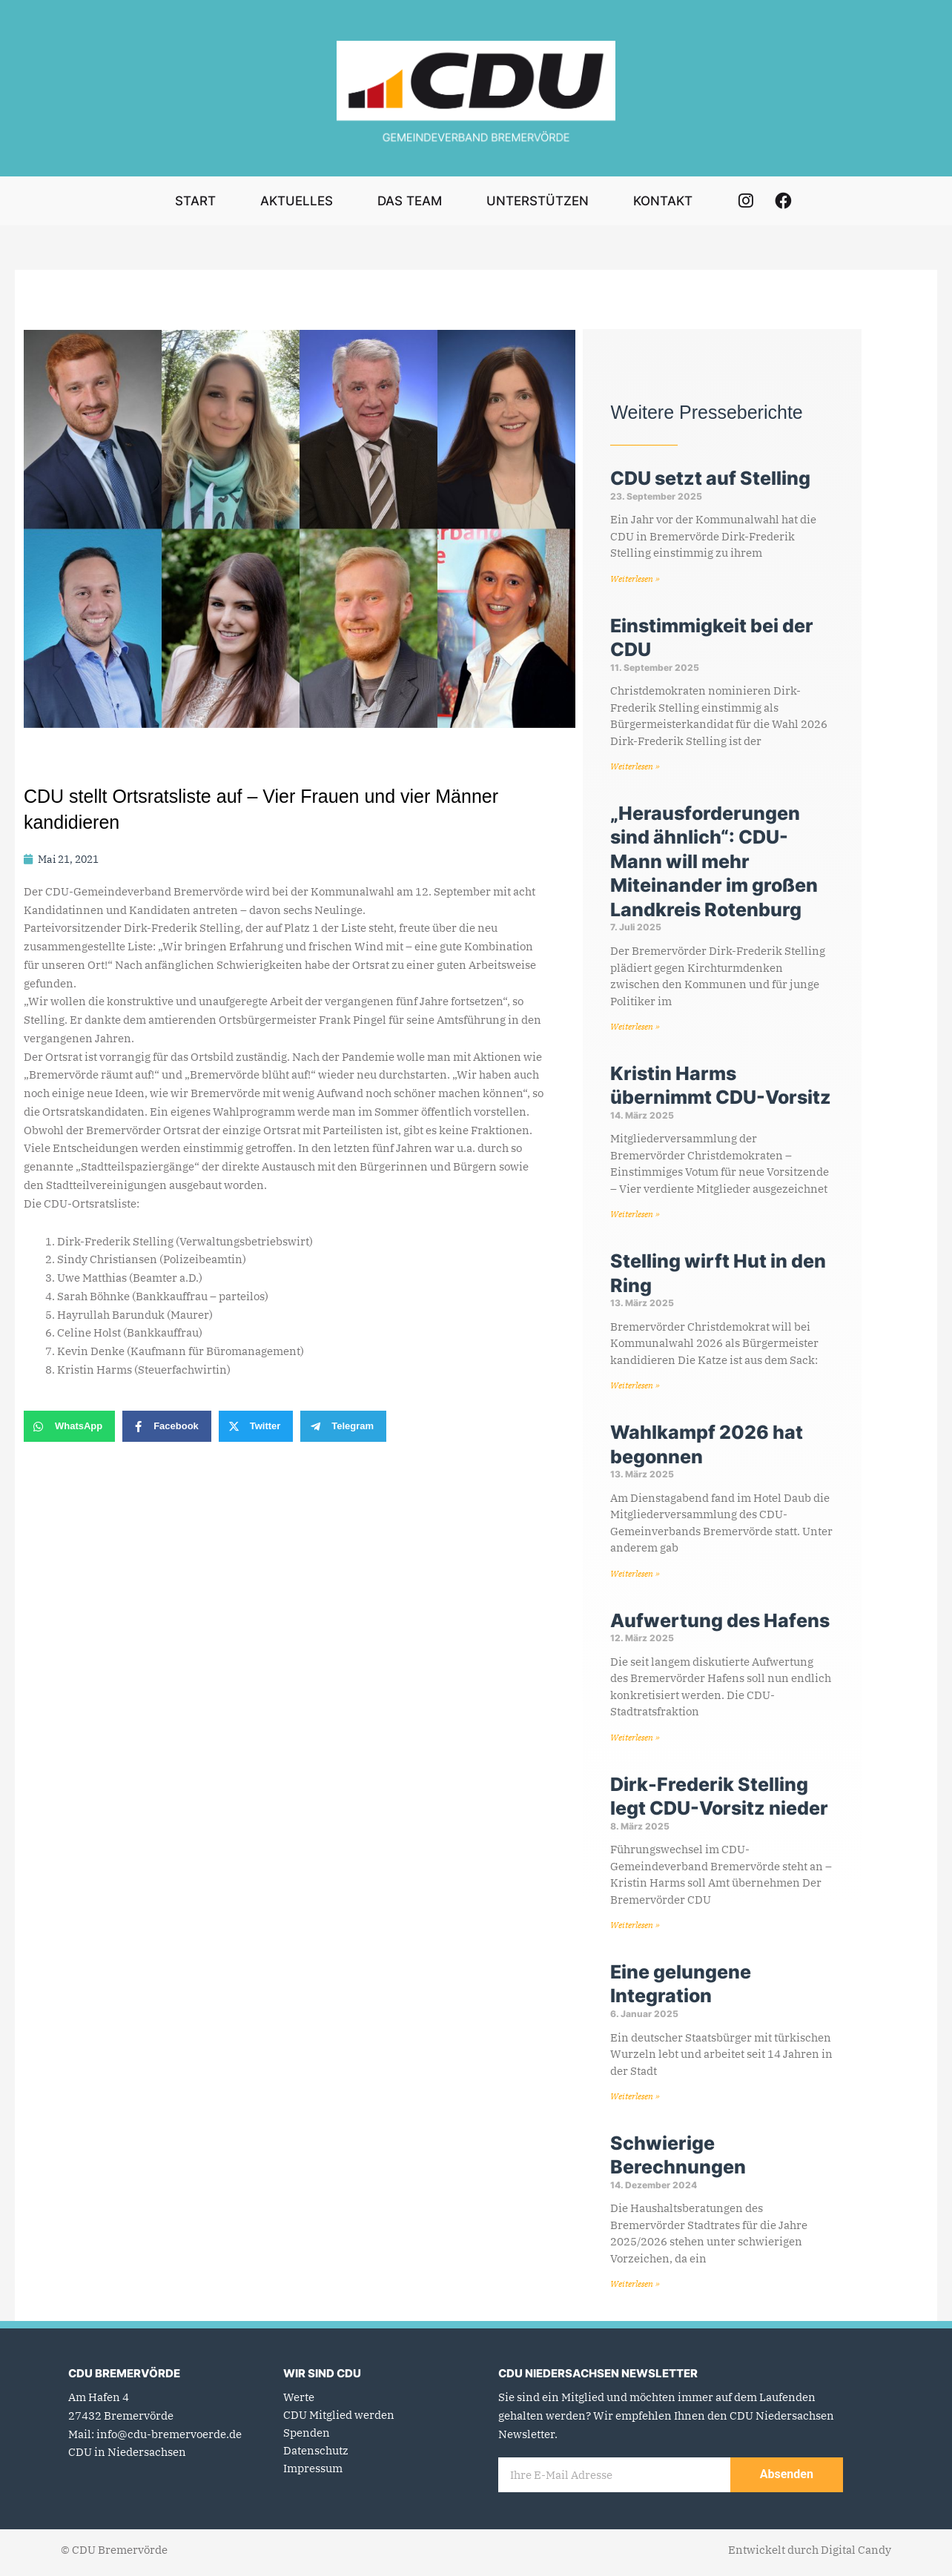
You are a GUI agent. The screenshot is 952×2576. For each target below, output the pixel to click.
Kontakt (662, 200)
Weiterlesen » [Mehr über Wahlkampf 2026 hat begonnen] (635, 1576)
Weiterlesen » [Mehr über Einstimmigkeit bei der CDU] (635, 766)
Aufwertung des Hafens (720, 1624)
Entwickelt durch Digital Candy (809, 2556)
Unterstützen (537, 200)
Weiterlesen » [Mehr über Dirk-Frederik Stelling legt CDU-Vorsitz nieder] (635, 1930)
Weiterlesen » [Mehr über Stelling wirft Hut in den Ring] (635, 1388)
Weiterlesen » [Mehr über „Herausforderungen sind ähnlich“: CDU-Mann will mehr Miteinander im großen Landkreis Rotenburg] (635, 1027)
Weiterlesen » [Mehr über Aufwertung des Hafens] (635, 1740)
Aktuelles (296, 200)
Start (195, 200)
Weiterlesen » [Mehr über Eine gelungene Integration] (635, 2101)
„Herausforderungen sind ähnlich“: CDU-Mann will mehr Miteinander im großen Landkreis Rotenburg (714, 863)
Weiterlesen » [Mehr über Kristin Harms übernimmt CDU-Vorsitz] (635, 1216)
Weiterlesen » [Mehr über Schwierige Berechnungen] (635, 2290)
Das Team (409, 200)
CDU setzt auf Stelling (710, 478)
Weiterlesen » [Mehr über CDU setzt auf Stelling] (635, 578)
